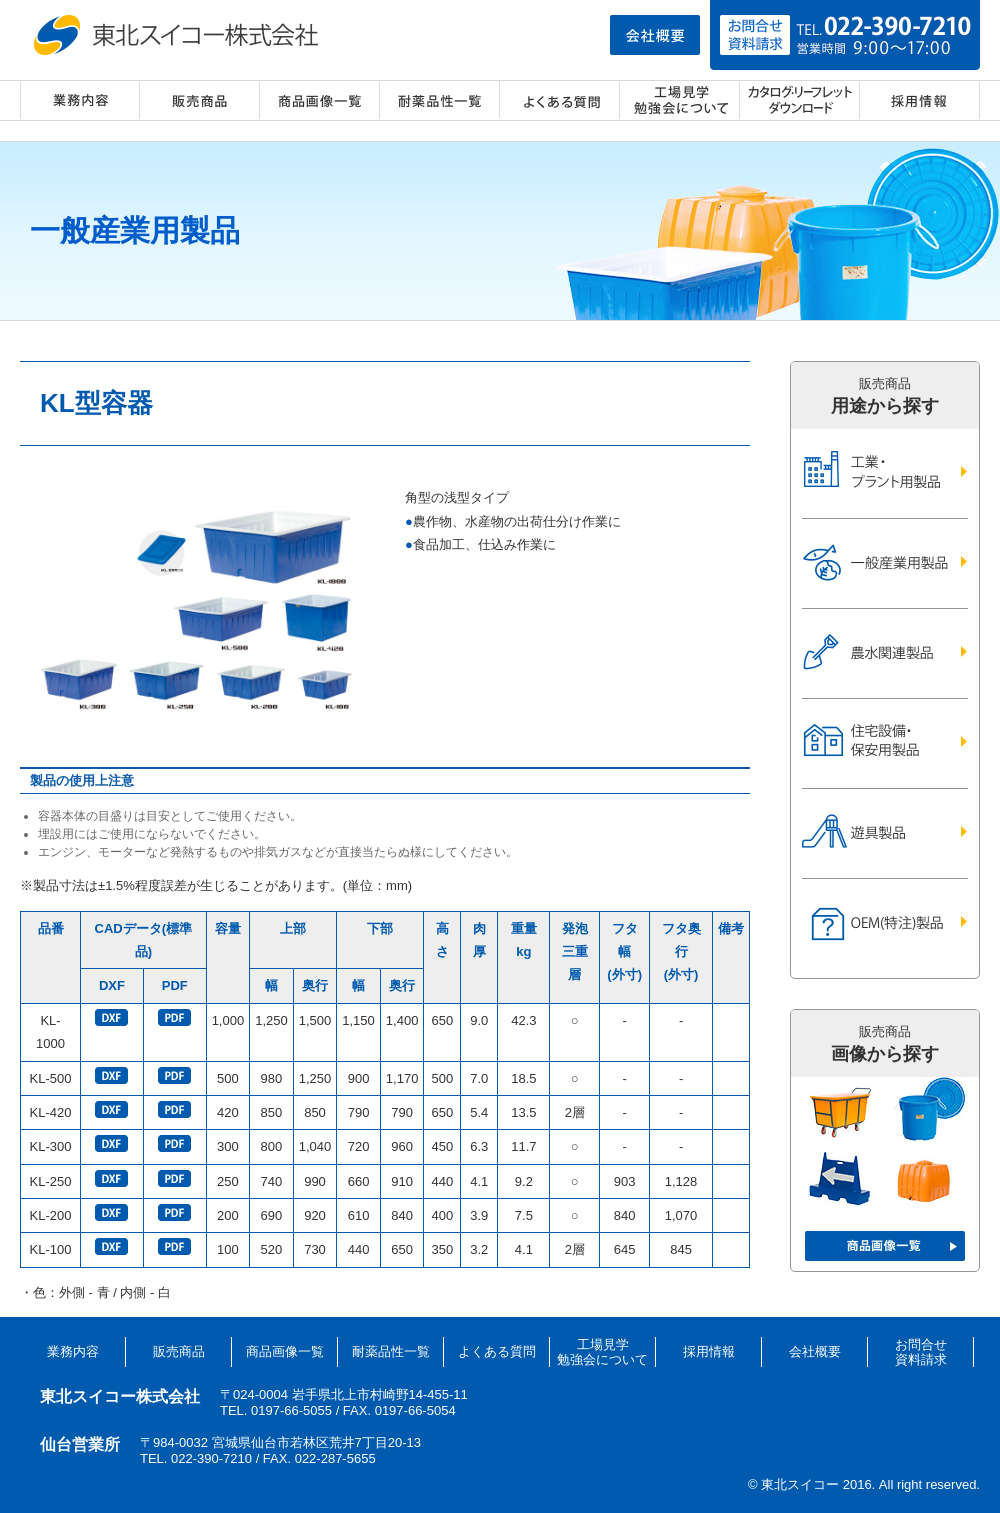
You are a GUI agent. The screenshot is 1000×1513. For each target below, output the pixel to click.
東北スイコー (180, 35)
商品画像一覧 (320, 100)
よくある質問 (560, 100)
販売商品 (200, 100)
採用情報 (920, 100)
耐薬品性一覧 (440, 100)
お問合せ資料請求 (921, 1352)
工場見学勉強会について (602, 1352)
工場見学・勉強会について (680, 100)
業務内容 (80, 100)
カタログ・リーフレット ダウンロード (800, 100)
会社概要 (815, 1351)
